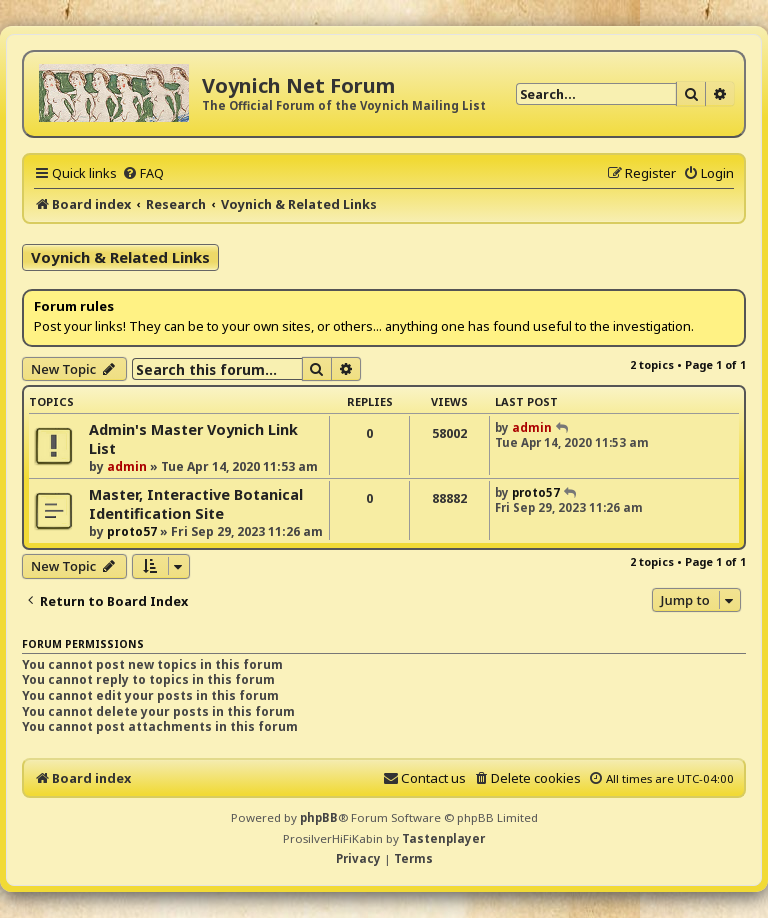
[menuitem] (143, 173)
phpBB (319, 817)
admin (127, 466)
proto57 (132, 531)
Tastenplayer (443, 838)
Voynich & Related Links (120, 257)
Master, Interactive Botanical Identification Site (196, 504)
